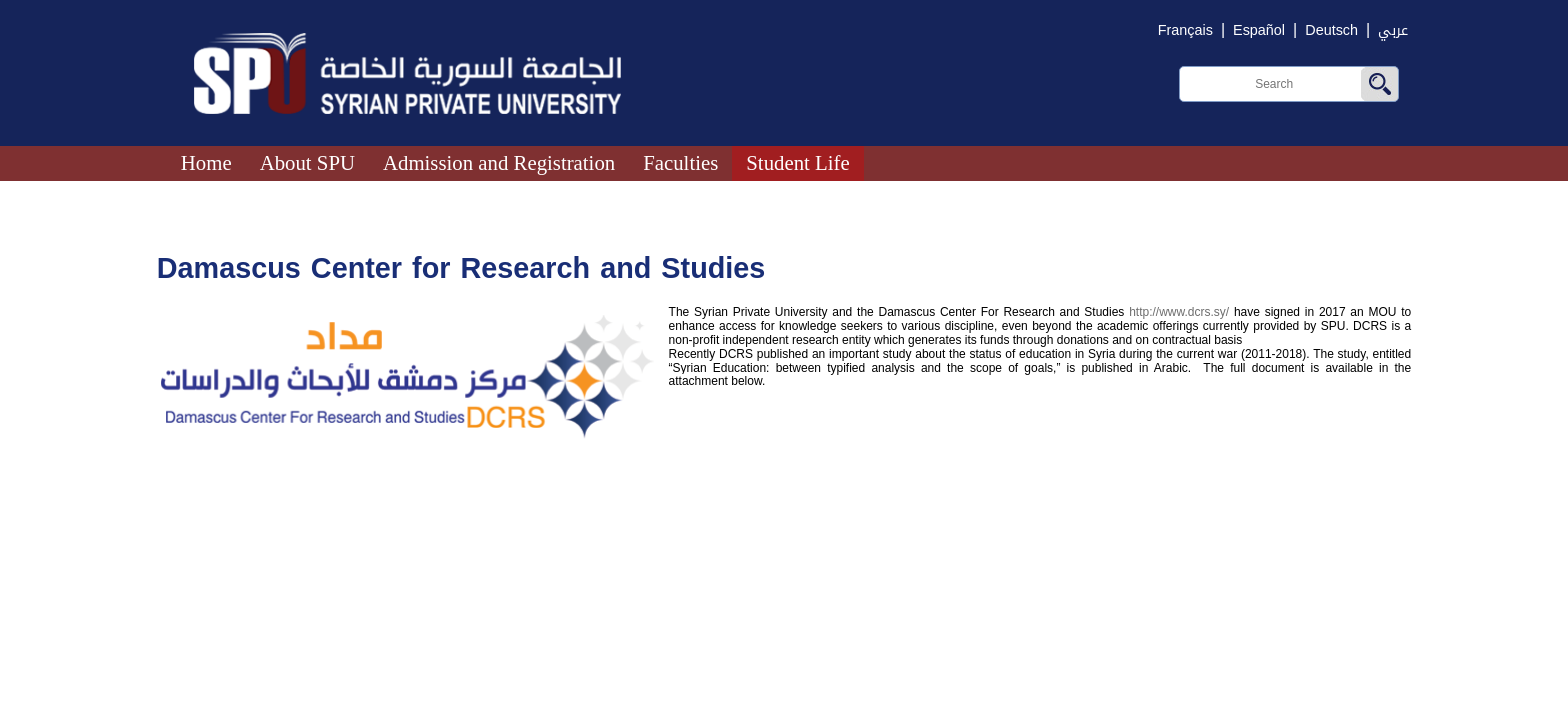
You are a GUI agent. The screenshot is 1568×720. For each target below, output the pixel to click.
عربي (1393, 30)
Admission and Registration (499, 162)
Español (1259, 30)
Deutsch (1331, 30)
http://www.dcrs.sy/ (1179, 312)
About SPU (307, 162)
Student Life (797, 162)
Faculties (680, 162)
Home (206, 162)
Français (1185, 30)
